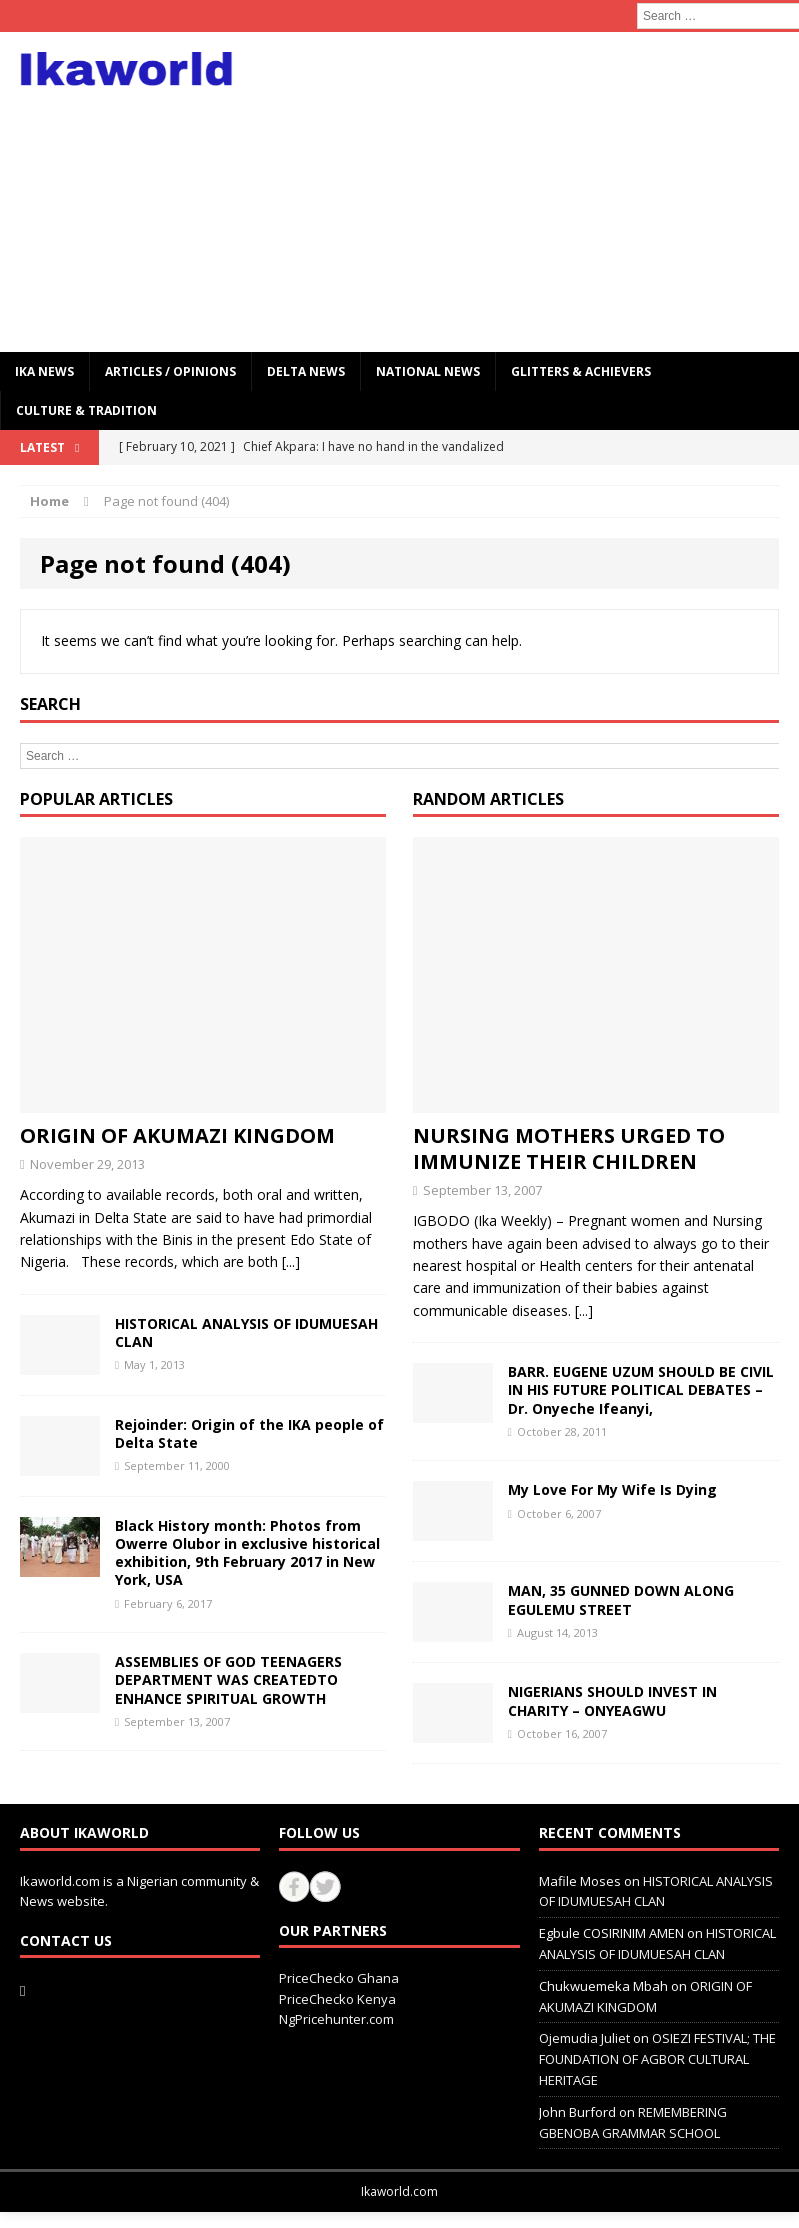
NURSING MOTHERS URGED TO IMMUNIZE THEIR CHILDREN (569, 1148)
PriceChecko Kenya (337, 1999)
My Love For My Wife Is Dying (612, 1489)
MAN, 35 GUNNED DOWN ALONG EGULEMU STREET (621, 1599)
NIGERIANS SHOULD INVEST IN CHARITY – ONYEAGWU (612, 1700)
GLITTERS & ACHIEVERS (581, 371)
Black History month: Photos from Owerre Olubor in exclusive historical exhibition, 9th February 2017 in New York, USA (247, 1553)
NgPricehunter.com (336, 2019)
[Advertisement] (540, 192)
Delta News (306, 371)
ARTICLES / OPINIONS (170, 371)
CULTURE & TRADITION (86, 410)
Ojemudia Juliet (584, 2038)
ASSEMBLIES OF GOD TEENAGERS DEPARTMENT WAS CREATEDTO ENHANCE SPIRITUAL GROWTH (228, 1679)
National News (428, 371)
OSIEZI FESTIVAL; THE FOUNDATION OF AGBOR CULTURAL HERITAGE (657, 2059)
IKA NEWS (44, 371)
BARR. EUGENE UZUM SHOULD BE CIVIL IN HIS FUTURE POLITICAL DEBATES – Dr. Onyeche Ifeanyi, (641, 1389)
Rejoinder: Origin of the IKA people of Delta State (249, 1433)
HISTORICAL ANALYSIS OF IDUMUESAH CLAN (246, 1332)
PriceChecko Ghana (339, 1978)
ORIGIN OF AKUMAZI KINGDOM (177, 1135)
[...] (291, 1261)
